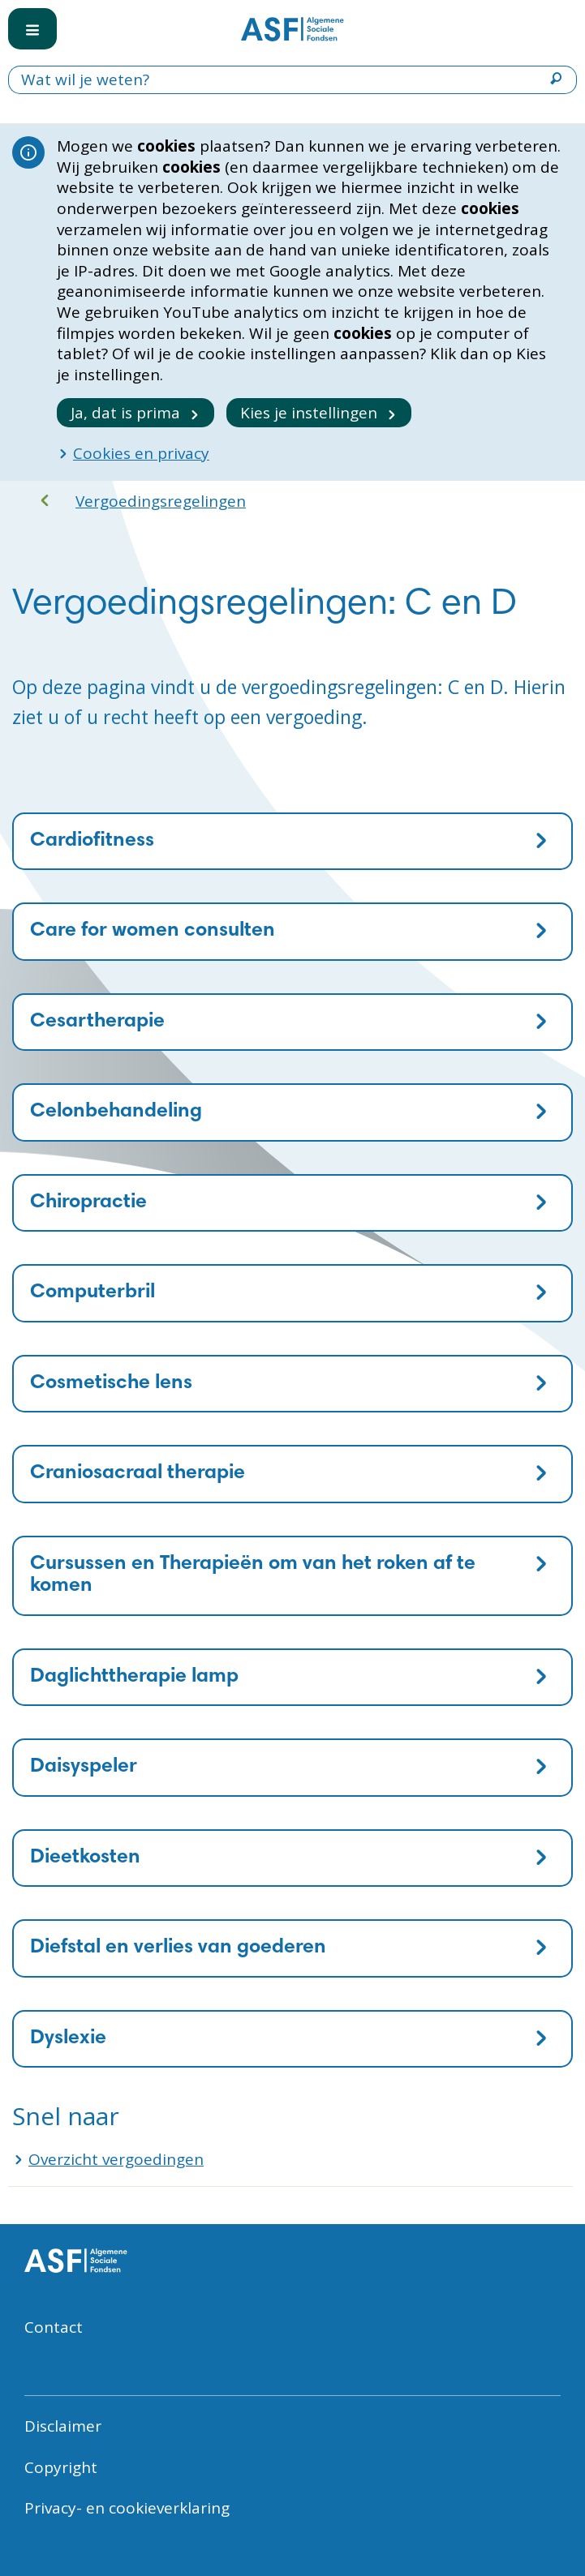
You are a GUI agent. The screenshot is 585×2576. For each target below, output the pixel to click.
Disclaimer (62, 2426)
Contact (53, 2327)
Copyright (60, 2467)
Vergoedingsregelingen (160, 501)
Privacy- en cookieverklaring (127, 2507)
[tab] (292, 841)
